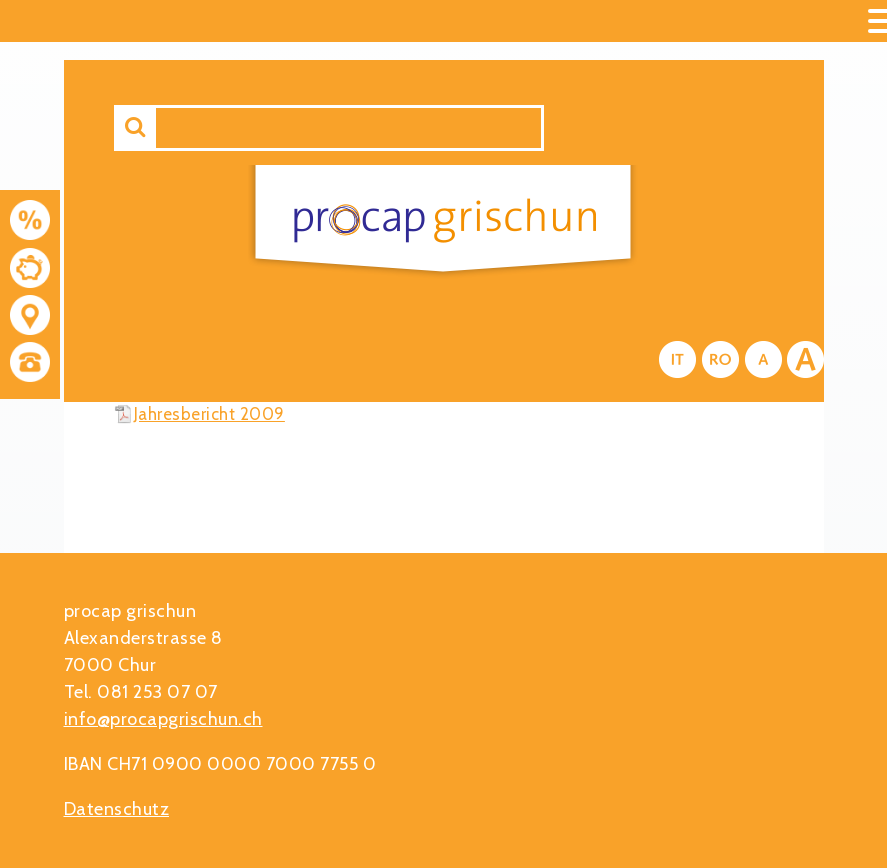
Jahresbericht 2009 (209, 414)
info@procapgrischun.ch (163, 719)
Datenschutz (117, 809)
